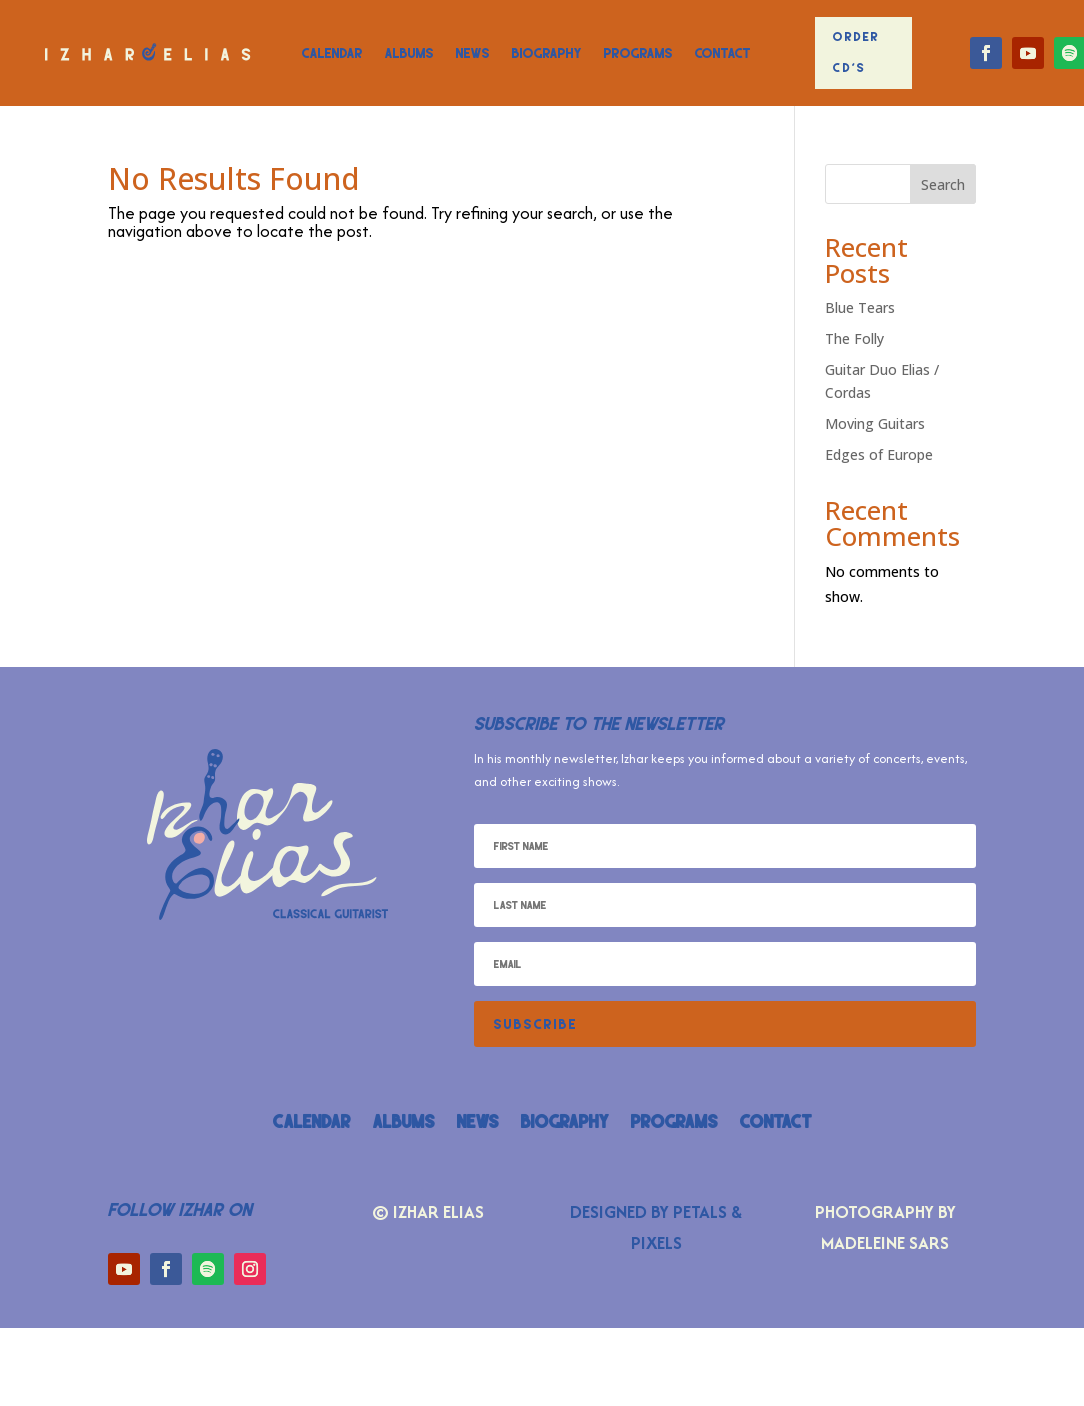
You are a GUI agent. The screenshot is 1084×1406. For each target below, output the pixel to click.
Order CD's (856, 52)
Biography (547, 53)
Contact (723, 53)
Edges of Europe (879, 454)
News (473, 53)
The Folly (854, 338)
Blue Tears (860, 307)
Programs (638, 53)
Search (943, 184)
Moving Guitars (875, 423)
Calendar (332, 53)
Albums (409, 53)
